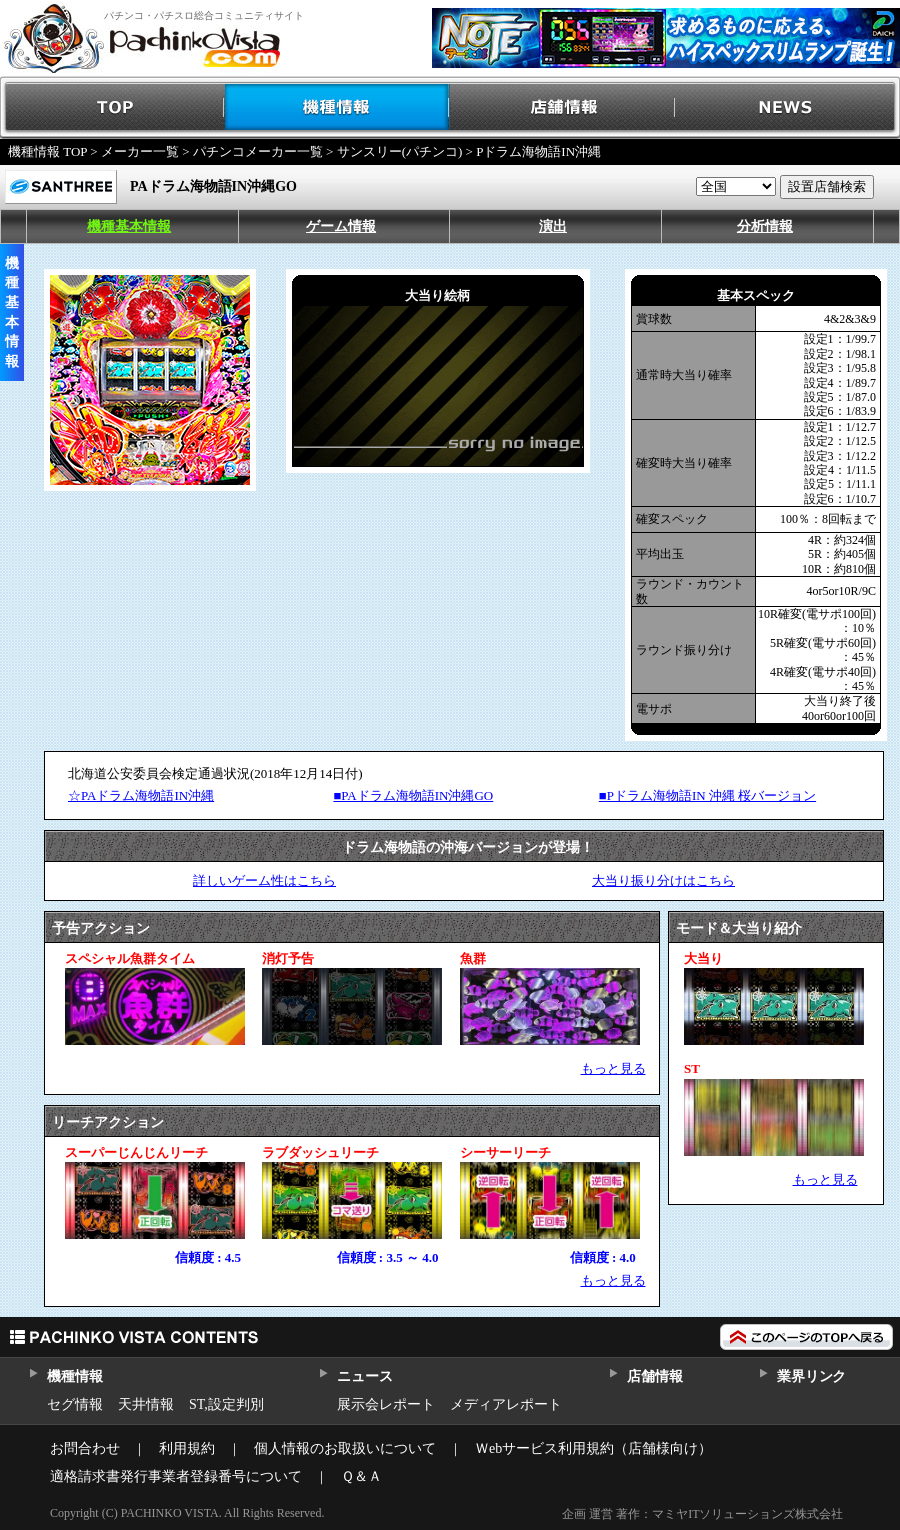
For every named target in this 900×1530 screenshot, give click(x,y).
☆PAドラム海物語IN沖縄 (141, 795)
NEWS (787, 107)
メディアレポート (506, 1404)
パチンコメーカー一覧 (258, 151)
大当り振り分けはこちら (663, 880)
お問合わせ (85, 1448)
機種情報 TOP (47, 151)
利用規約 (187, 1448)
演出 (553, 226)
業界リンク (811, 1376)
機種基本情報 (129, 226)
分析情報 (765, 226)
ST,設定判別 (226, 1404)
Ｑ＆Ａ (361, 1476)
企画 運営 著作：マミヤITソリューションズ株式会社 (702, 1514)
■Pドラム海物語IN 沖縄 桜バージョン (707, 795)
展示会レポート (386, 1404)
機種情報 (337, 107)
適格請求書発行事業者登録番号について (176, 1476)
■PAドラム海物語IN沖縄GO (413, 795)
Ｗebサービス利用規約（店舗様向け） (593, 1448)
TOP (112, 107)
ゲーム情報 (341, 226)
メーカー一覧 (140, 151)
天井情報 (146, 1404)
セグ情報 (75, 1404)
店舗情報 (562, 107)
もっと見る (613, 1068)
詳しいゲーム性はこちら (264, 880)
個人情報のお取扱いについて (345, 1448)
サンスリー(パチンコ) (400, 151)
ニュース (364, 1376)
